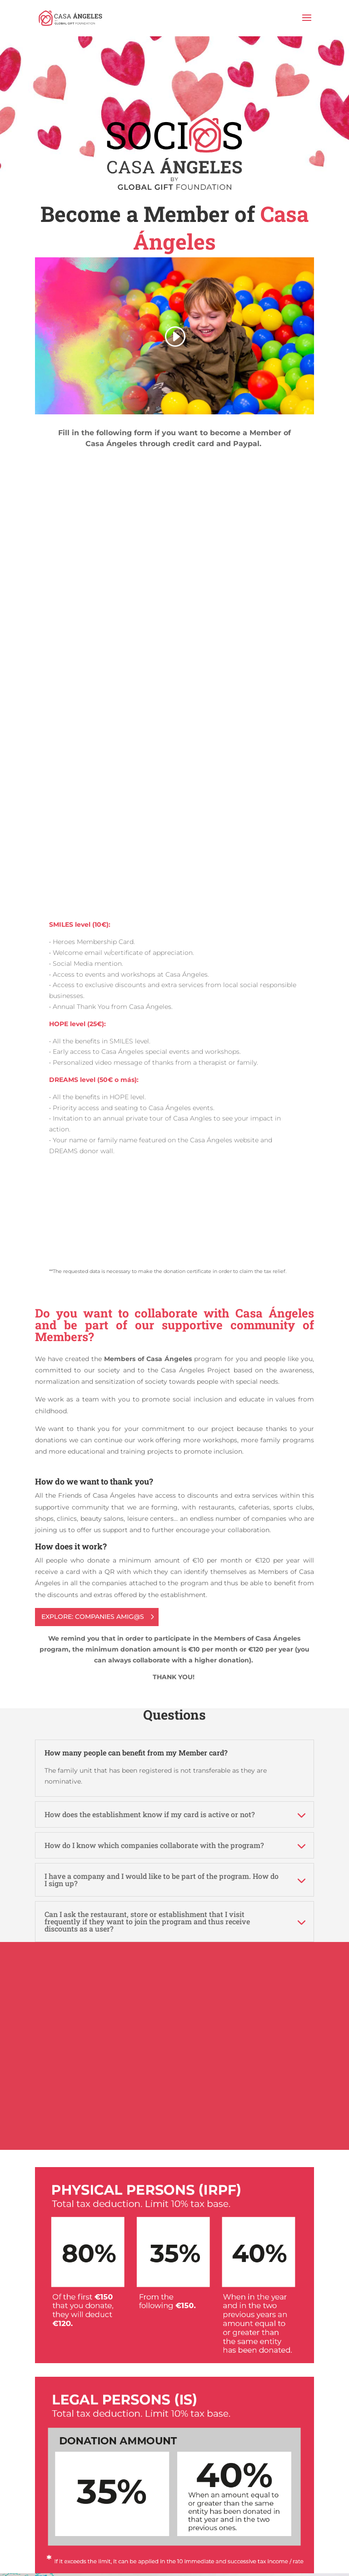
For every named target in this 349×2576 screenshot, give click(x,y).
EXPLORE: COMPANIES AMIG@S (92, 1616)
